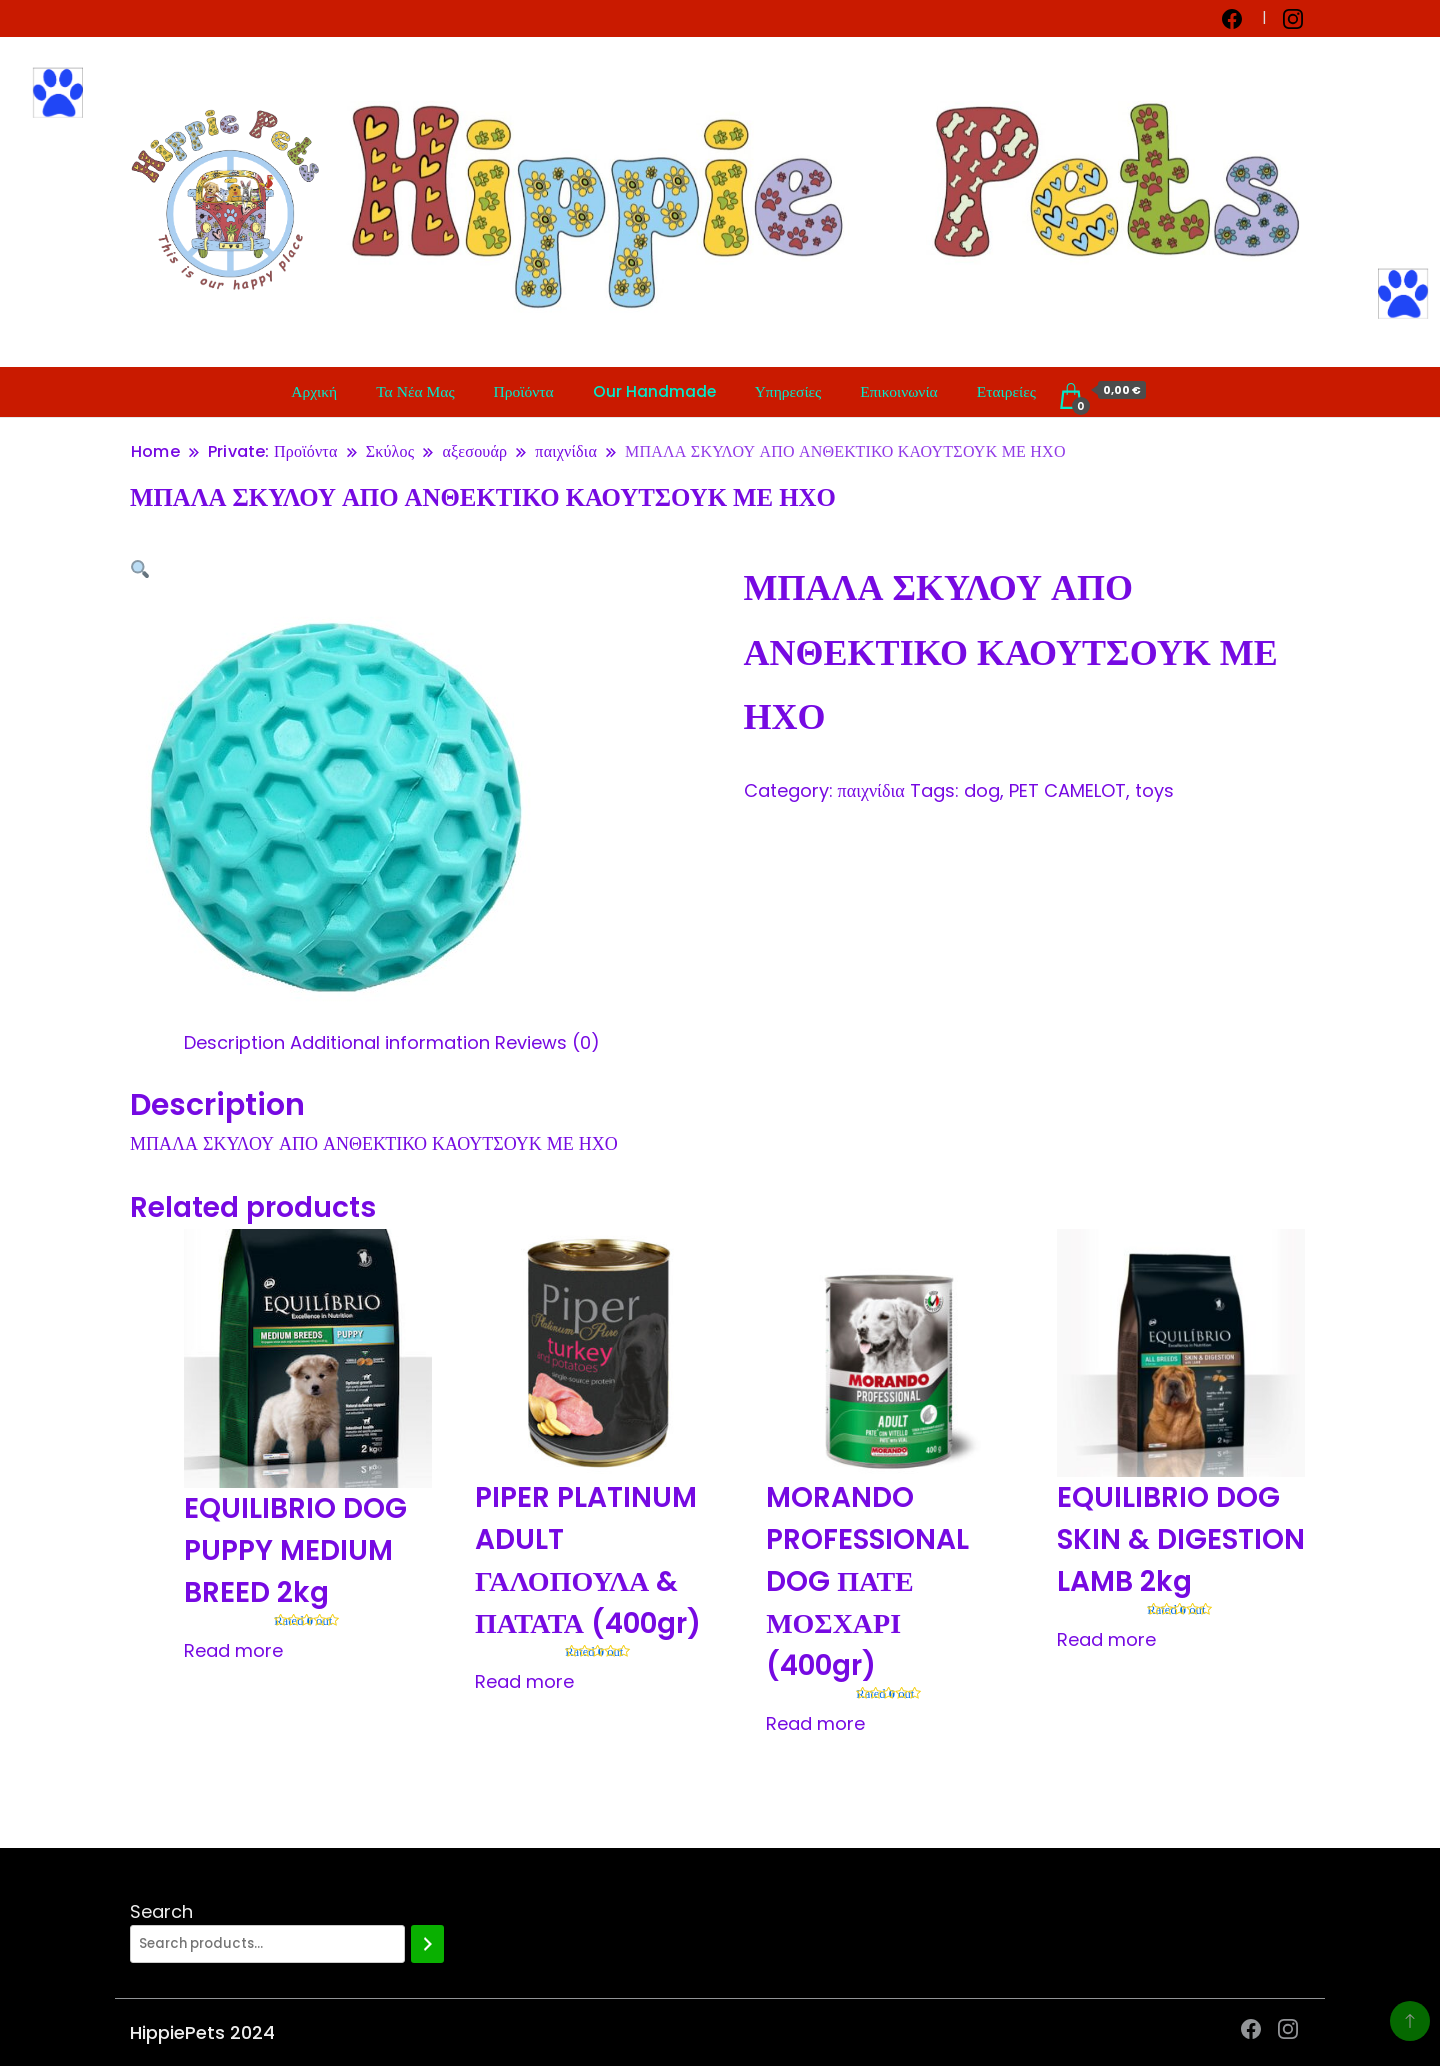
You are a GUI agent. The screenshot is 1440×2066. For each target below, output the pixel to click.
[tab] (234, 1042)
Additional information (390, 1042)
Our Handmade (654, 391)
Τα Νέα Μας (415, 391)
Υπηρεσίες (788, 391)
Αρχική (314, 391)
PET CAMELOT (1067, 790)
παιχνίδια (871, 790)
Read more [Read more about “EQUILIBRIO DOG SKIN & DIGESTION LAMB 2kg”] (1106, 1639)
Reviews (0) (547, 1042)
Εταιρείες (1006, 391)
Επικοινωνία (898, 391)
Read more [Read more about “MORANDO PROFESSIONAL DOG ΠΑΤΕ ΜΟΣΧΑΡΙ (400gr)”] (815, 1723)
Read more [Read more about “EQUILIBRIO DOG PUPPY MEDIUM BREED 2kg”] (233, 1650)
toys (1154, 790)
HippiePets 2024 (202, 2032)
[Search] (427, 1944)
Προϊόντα (524, 391)
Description (234, 1042)
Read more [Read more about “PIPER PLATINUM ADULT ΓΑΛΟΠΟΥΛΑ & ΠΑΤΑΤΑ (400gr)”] (524, 1681)
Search (161, 1911)
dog (982, 790)
